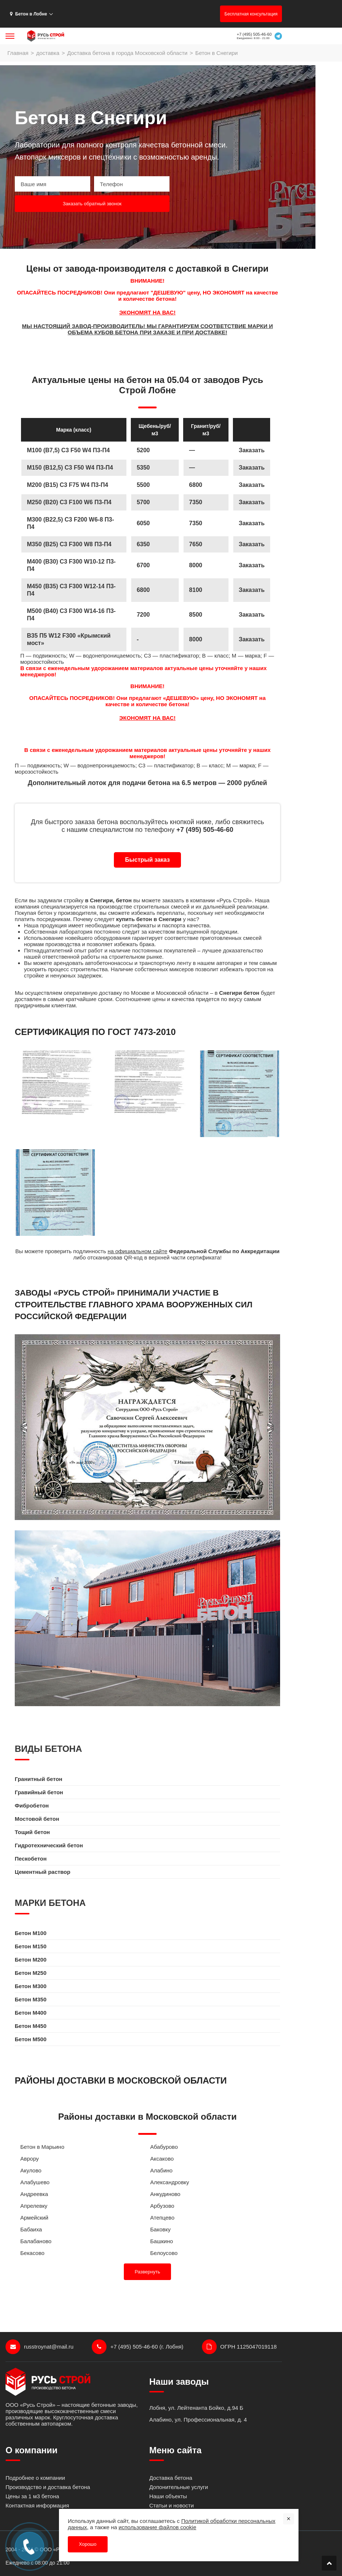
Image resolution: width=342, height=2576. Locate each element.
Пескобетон (31, 1858)
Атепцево (162, 2217)
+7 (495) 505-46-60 (254, 34)
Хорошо (88, 2544)
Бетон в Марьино (42, 2147)
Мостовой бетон (37, 1819)
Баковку (160, 2229)
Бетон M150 (30, 1946)
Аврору (29, 2158)
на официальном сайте (137, 1251)
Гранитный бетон (38, 1779)
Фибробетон (32, 1805)
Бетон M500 (30, 2039)
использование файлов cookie (157, 2527)
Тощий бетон (32, 1832)
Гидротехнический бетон (49, 1845)
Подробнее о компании (35, 2478)
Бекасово (32, 2253)
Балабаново (36, 2241)
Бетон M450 (30, 2026)
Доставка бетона (170, 2478)
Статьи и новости (171, 2505)
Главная (17, 53)
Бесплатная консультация (251, 14)
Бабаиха (31, 2229)
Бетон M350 (30, 1999)
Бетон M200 (30, 1959)
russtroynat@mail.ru (39, 2346)
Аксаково (162, 2158)
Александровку (169, 2182)
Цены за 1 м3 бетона (32, 2496)
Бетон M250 (30, 1973)
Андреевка (34, 2194)
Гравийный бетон (39, 1792)
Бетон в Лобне (28, 14)
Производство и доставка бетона (48, 2487)
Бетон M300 (30, 1986)
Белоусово (164, 2253)
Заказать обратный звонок (92, 203)
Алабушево (34, 2182)
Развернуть (147, 2272)
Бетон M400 (30, 2012)
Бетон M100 (30, 1933)
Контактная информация (37, 2505)
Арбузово (162, 2206)
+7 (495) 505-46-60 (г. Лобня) (137, 2346)
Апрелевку (34, 2206)
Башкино (161, 2241)
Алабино (161, 2170)
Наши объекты (168, 2496)
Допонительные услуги (178, 2487)
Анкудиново (165, 2194)
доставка (47, 53)
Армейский (34, 2217)
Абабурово (164, 2147)
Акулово (30, 2170)
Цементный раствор (42, 1872)
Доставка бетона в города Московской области (127, 53)
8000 (195, 639)
